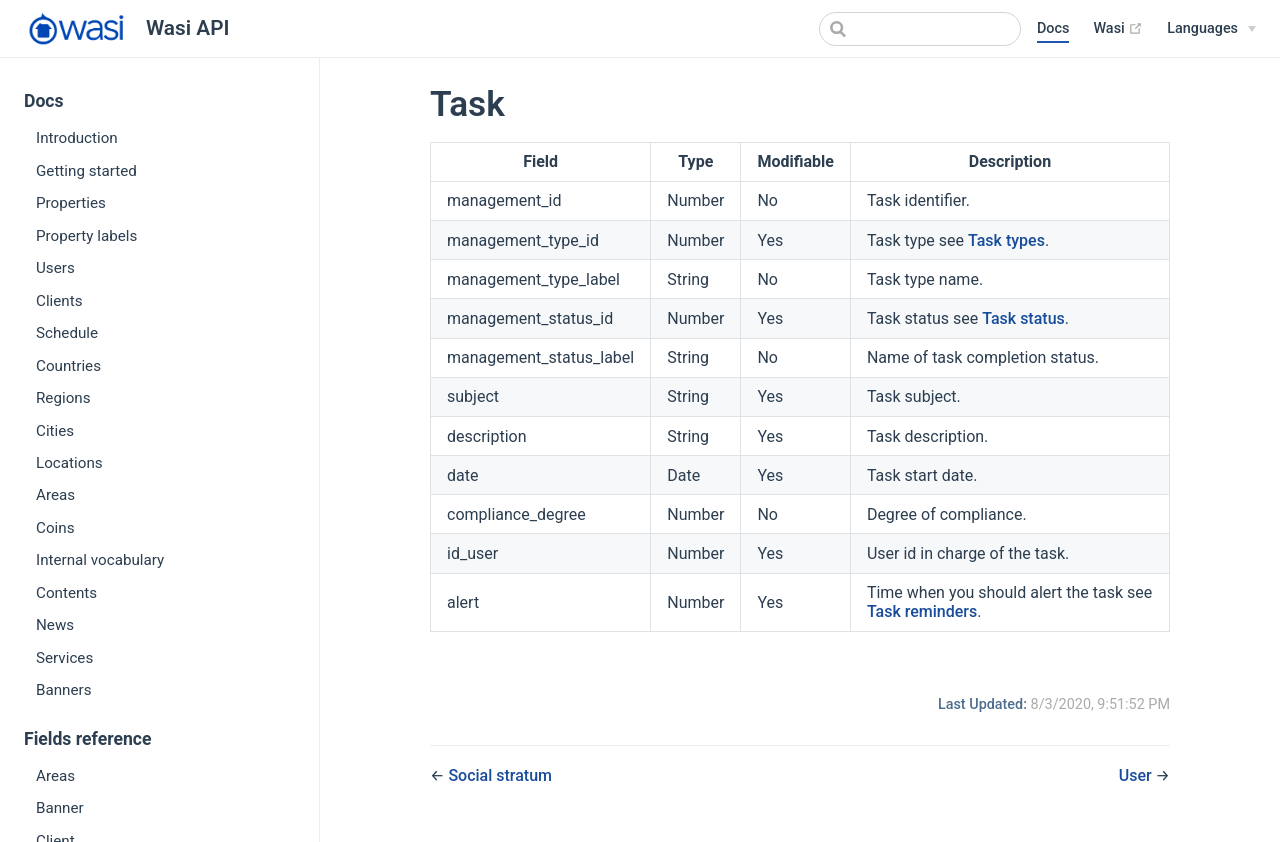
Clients (59, 301)
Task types (1006, 240)
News (55, 625)
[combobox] (920, 29)
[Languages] (1211, 29)
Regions (63, 398)
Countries (68, 366)
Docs (1053, 28)
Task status (1023, 318)
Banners (64, 690)
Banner (60, 808)
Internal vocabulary (100, 560)
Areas (55, 495)
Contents (66, 593)
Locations (69, 463)
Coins (55, 528)
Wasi (1118, 28)
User (1137, 775)
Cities (55, 431)
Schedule (67, 333)
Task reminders (922, 611)
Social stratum (500, 775)
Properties (71, 203)
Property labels (86, 236)
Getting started (86, 171)
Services (64, 658)
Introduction (77, 138)
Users (55, 268)
